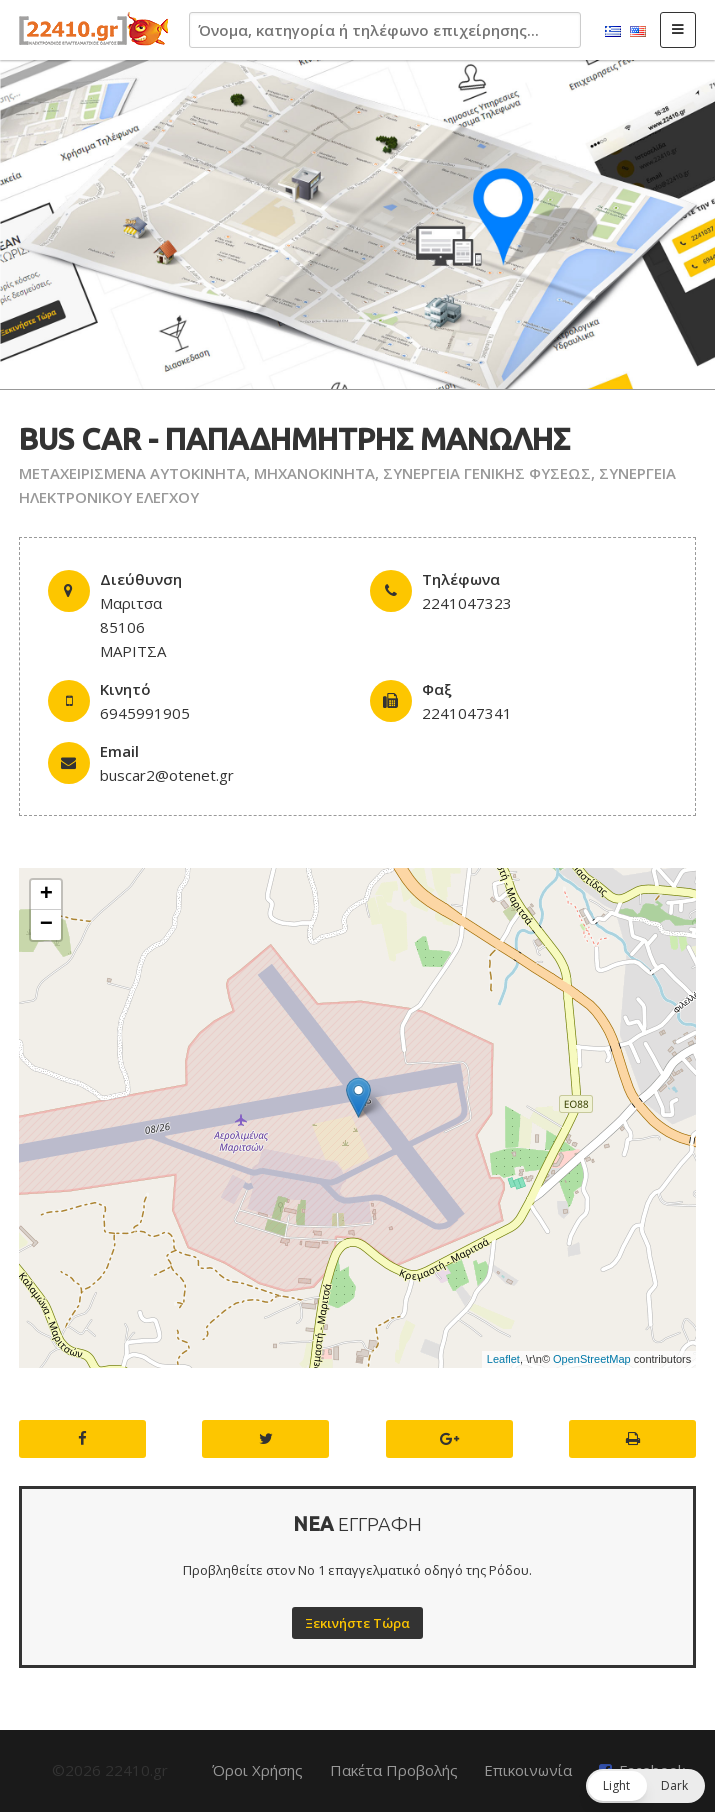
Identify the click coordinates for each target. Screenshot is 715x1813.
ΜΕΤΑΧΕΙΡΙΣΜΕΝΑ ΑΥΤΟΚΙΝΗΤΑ (132, 473)
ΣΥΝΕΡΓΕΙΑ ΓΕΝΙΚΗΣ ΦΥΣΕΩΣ (487, 473)
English (638, 32)
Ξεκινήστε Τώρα (357, 1623)
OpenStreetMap (592, 1359)
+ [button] (46, 895)
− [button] (46, 925)
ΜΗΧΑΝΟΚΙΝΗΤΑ (314, 473)
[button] (645, 1786)
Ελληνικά (613, 32)
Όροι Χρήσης (257, 1770)
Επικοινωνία (528, 1770)
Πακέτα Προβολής (394, 1770)
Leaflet (503, 1359)
